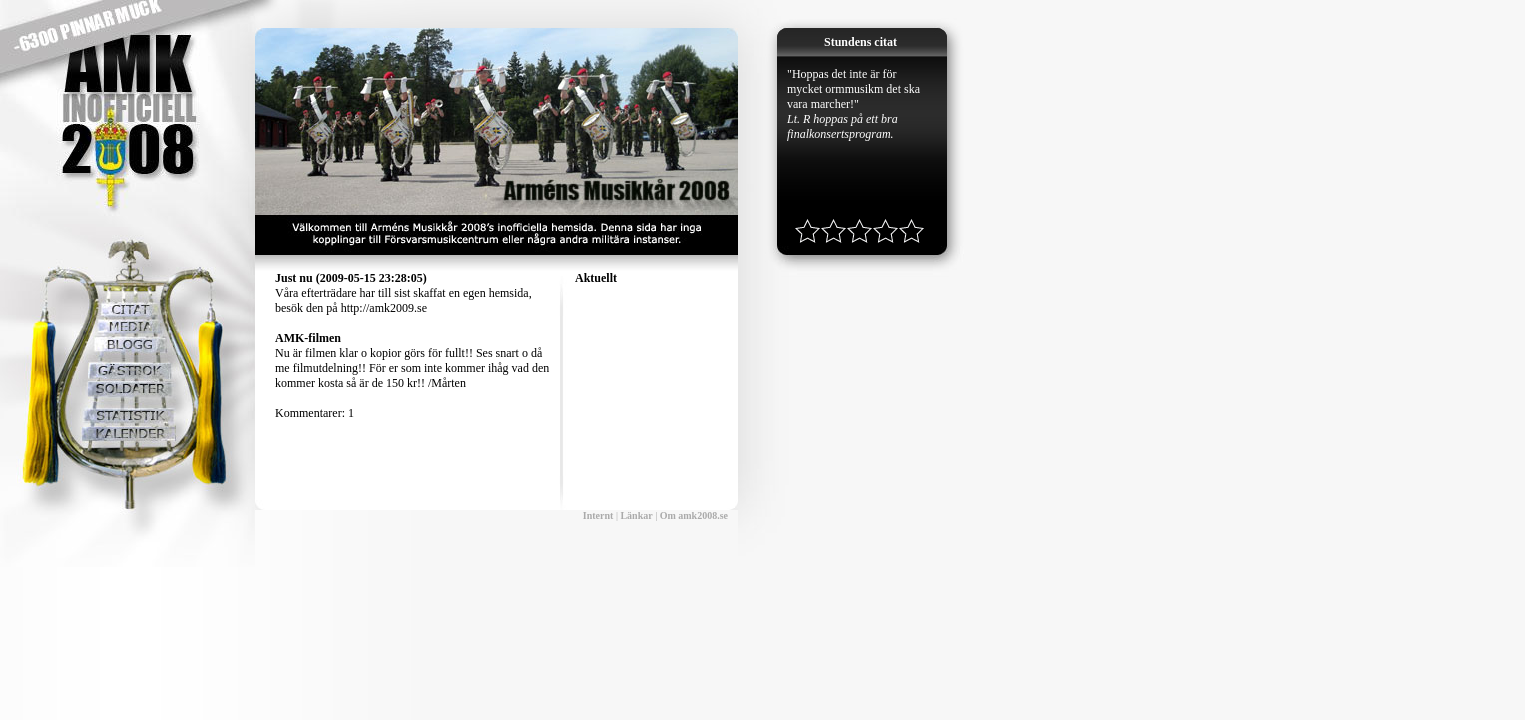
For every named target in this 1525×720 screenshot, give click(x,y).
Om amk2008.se (694, 515)
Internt (598, 515)
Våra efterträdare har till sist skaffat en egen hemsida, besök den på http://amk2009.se (403, 293)
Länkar (636, 515)
